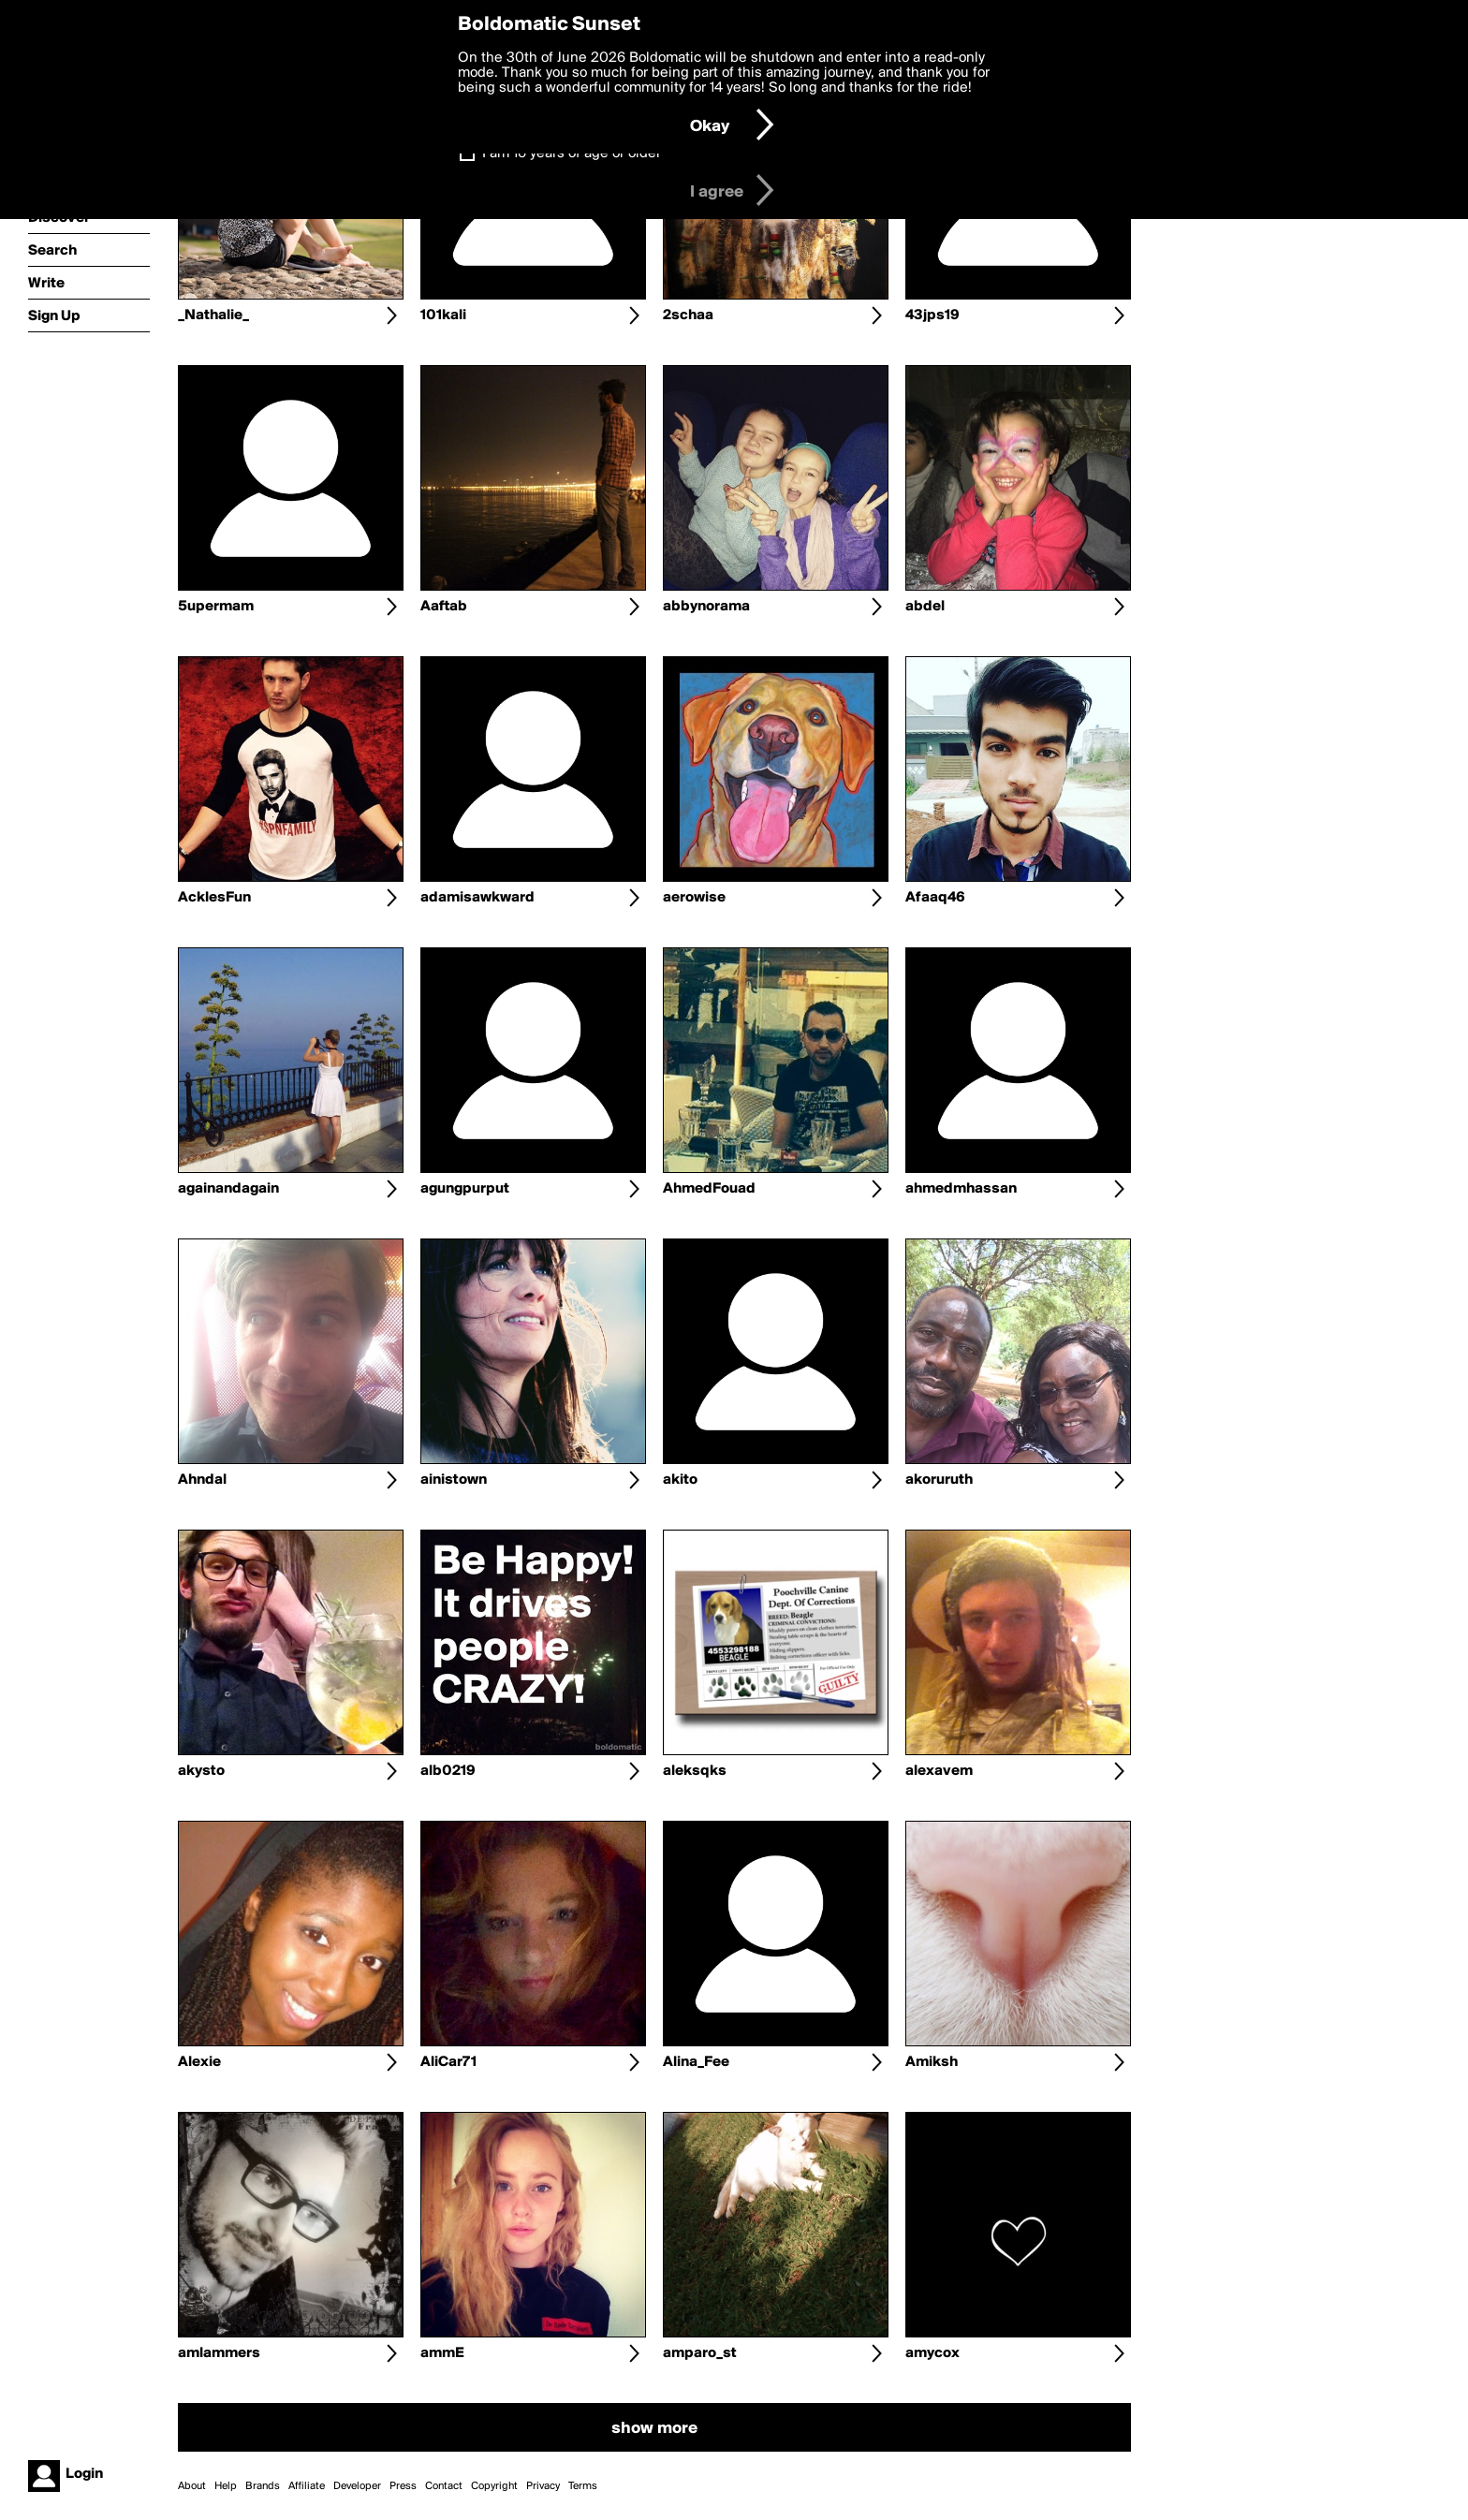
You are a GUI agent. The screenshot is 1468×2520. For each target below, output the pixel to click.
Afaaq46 (935, 897)
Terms (582, 2486)
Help (225, 2486)
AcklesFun (214, 897)
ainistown (453, 1479)
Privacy (543, 2486)
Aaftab (443, 606)
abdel (925, 606)
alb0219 (448, 1771)
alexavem (939, 1771)
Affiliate (306, 2486)
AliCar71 (448, 2062)
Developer (357, 2486)
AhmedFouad (709, 1188)
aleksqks (695, 1771)
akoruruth (939, 1479)
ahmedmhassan (961, 1188)
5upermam (216, 606)
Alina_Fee (696, 2062)
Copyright (494, 2486)
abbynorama (706, 606)
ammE (442, 2353)
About (192, 2486)
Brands (262, 2486)
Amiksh (931, 2062)
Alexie (199, 2062)
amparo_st (700, 2353)
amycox (932, 2353)
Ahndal (202, 1479)
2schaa (688, 315)
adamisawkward (477, 897)
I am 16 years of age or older (571, 153)
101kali (443, 315)
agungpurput (464, 1188)
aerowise (694, 897)
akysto (201, 1771)
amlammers (219, 2353)
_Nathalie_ (213, 315)
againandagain (228, 1188)
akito (680, 1479)
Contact (443, 2486)
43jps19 (932, 315)
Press (403, 2486)
